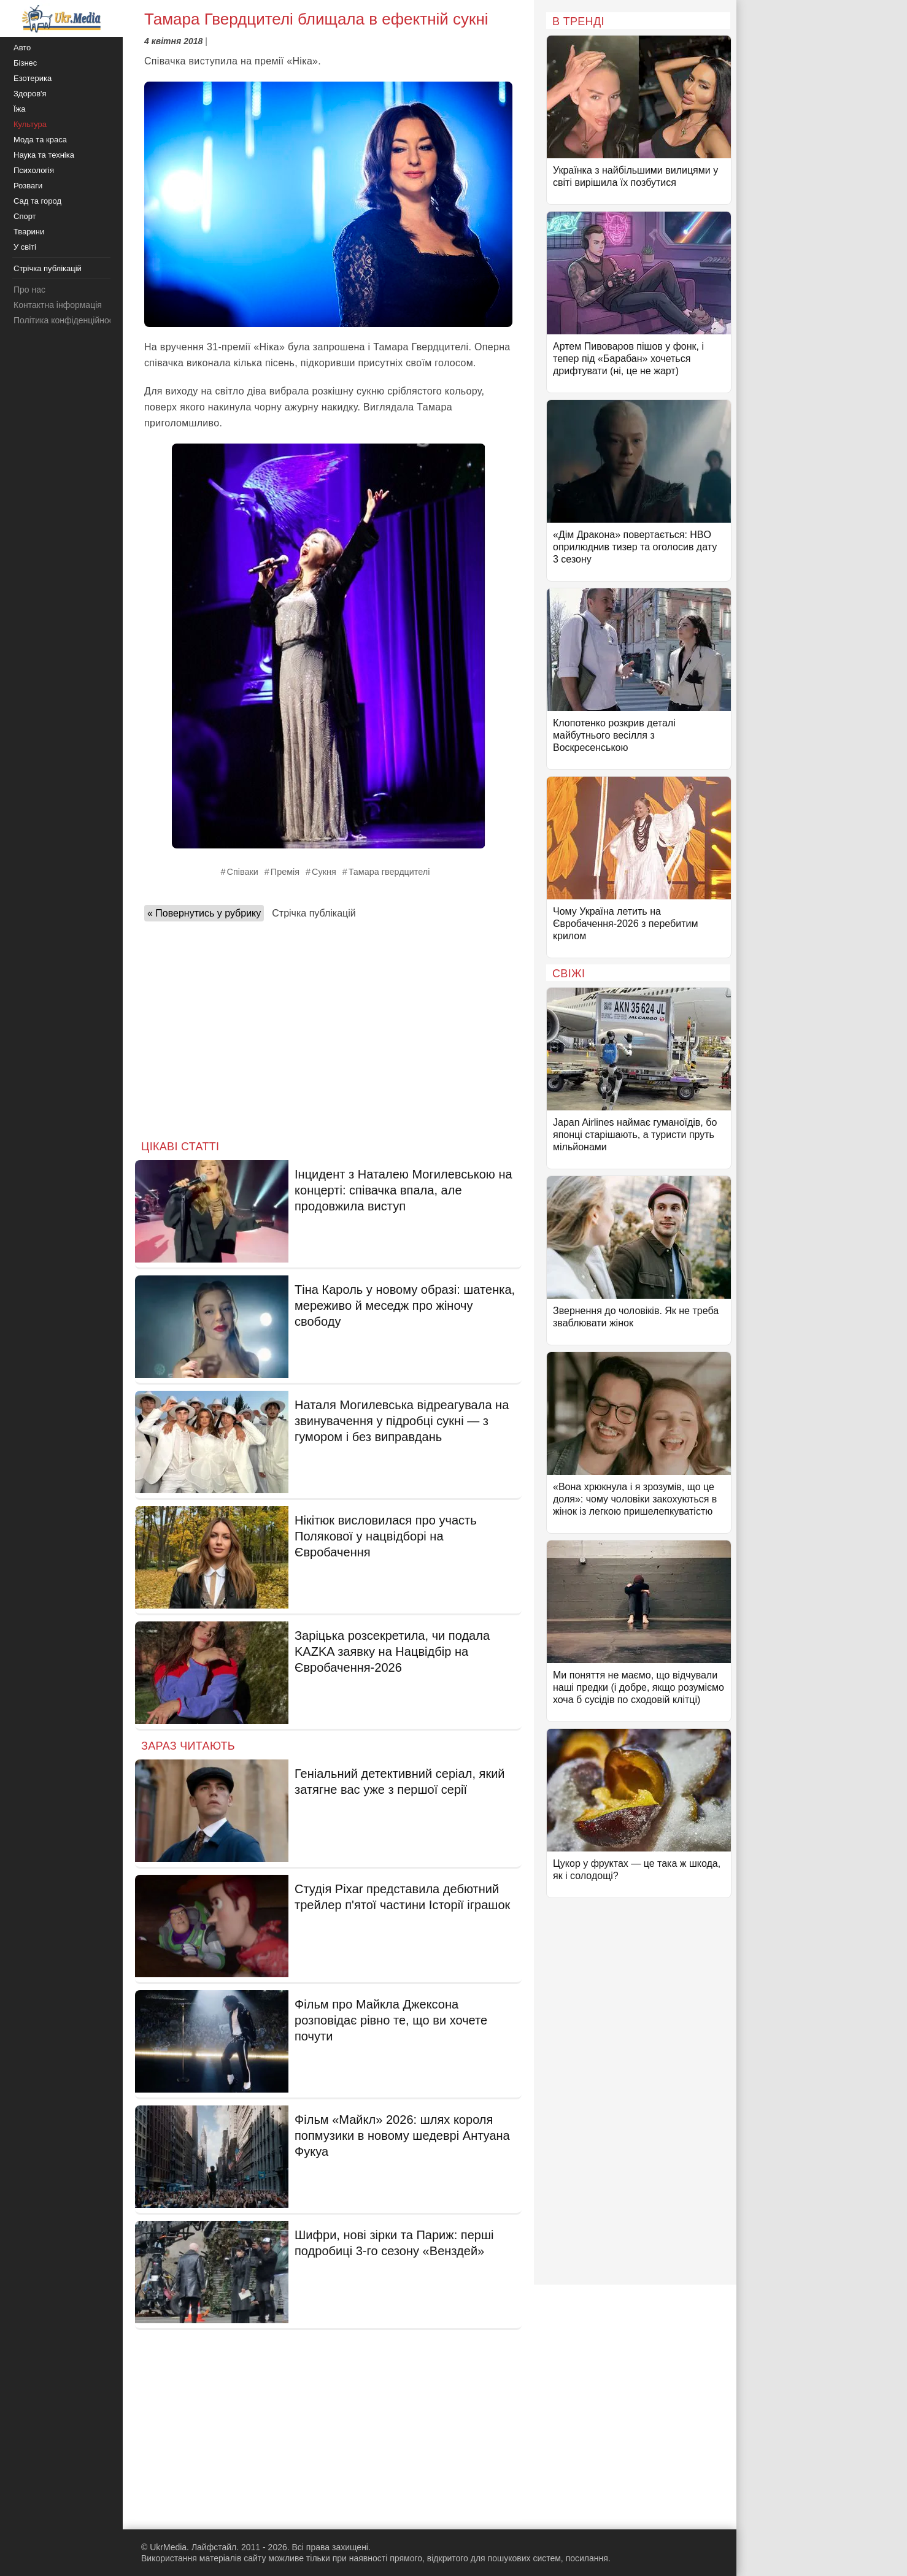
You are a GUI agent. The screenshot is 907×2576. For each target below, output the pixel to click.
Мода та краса (40, 139)
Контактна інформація (58, 305)
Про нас (29, 289)
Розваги (28, 185)
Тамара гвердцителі (389, 872)
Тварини (29, 231)
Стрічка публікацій (313, 913)
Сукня (324, 872)
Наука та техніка (44, 155)
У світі (25, 247)
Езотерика (33, 78)
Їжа (20, 108)
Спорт (25, 216)
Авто (22, 47)
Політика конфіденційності (66, 320)
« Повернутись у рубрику (204, 913)
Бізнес (25, 62)
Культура (30, 124)
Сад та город (37, 201)
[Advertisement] (328, 1027)
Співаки (242, 872)
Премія (285, 872)
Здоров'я (30, 93)
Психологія (34, 170)
